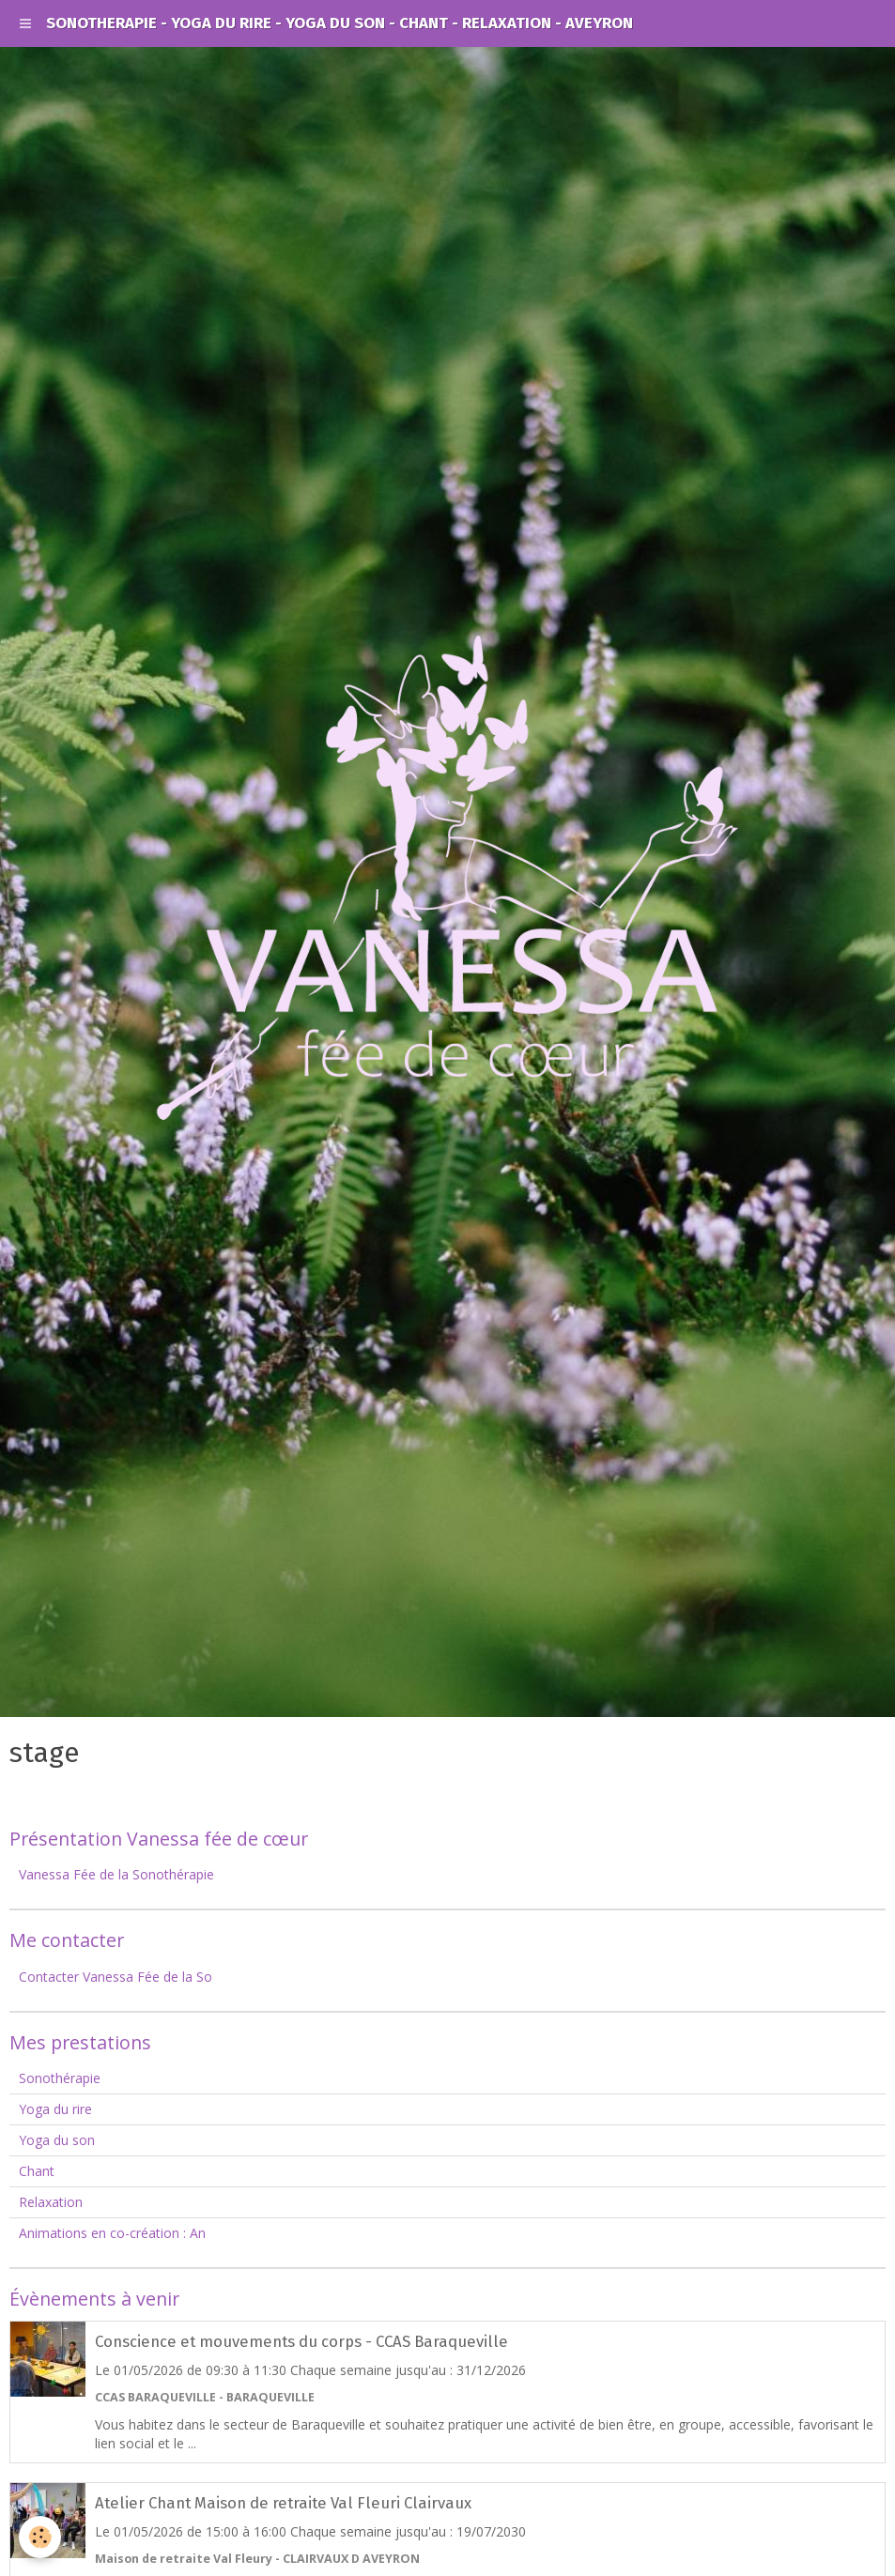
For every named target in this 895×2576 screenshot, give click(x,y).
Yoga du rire (55, 2109)
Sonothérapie (59, 2078)
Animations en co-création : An (112, 2233)
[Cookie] (40, 2537)
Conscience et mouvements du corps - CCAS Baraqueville (301, 2341)
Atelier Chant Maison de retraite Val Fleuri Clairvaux (283, 2502)
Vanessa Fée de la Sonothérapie (116, 1874)
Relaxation (51, 2202)
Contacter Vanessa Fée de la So (115, 1977)
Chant (36, 2171)
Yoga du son (57, 2140)
